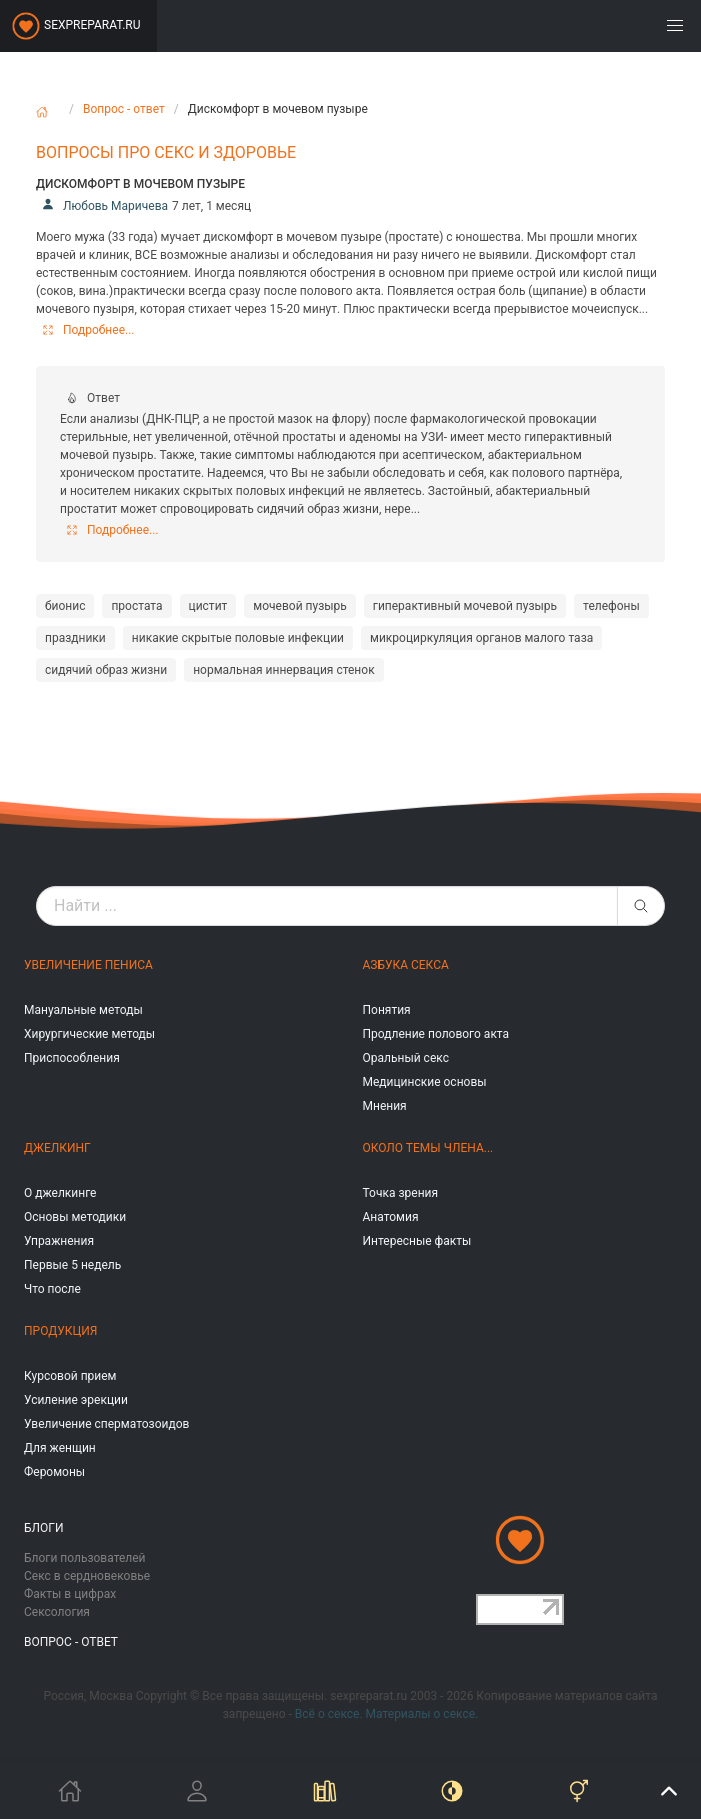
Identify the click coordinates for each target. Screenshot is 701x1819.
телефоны (611, 606)
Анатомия (391, 1217)
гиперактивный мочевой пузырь (465, 606)
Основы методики (75, 1217)
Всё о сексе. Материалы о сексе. (386, 1714)
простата (136, 606)
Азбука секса (406, 965)
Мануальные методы (83, 1010)
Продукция (60, 1331)
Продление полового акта (436, 1034)
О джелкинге (60, 1193)
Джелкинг (57, 1148)
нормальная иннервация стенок (283, 670)
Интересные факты (417, 1241)
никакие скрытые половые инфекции (238, 638)
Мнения (385, 1106)
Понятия (387, 1010)
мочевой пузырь (300, 606)
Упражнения (59, 1241)
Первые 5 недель (72, 1265)
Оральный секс (406, 1058)
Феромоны (54, 1472)
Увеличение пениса (88, 965)
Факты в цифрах (70, 1594)
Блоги (44, 1528)
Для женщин (60, 1448)
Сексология (57, 1612)
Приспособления (72, 1058)
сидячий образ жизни (106, 670)
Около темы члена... (428, 1148)
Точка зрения (401, 1193)
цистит (208, 606)
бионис (65, 606)
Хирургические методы (89, 1034)
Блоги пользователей (85, 1558)
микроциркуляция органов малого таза (481, 638)
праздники (75, 638)
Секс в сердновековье (87, 1576)
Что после (52, 1289)
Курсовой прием (70, 1376)
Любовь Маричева (102, 206)
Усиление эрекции (76, 1400)
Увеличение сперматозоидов (106, 1424)
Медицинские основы (425, 1082)
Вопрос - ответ (124, 109)
